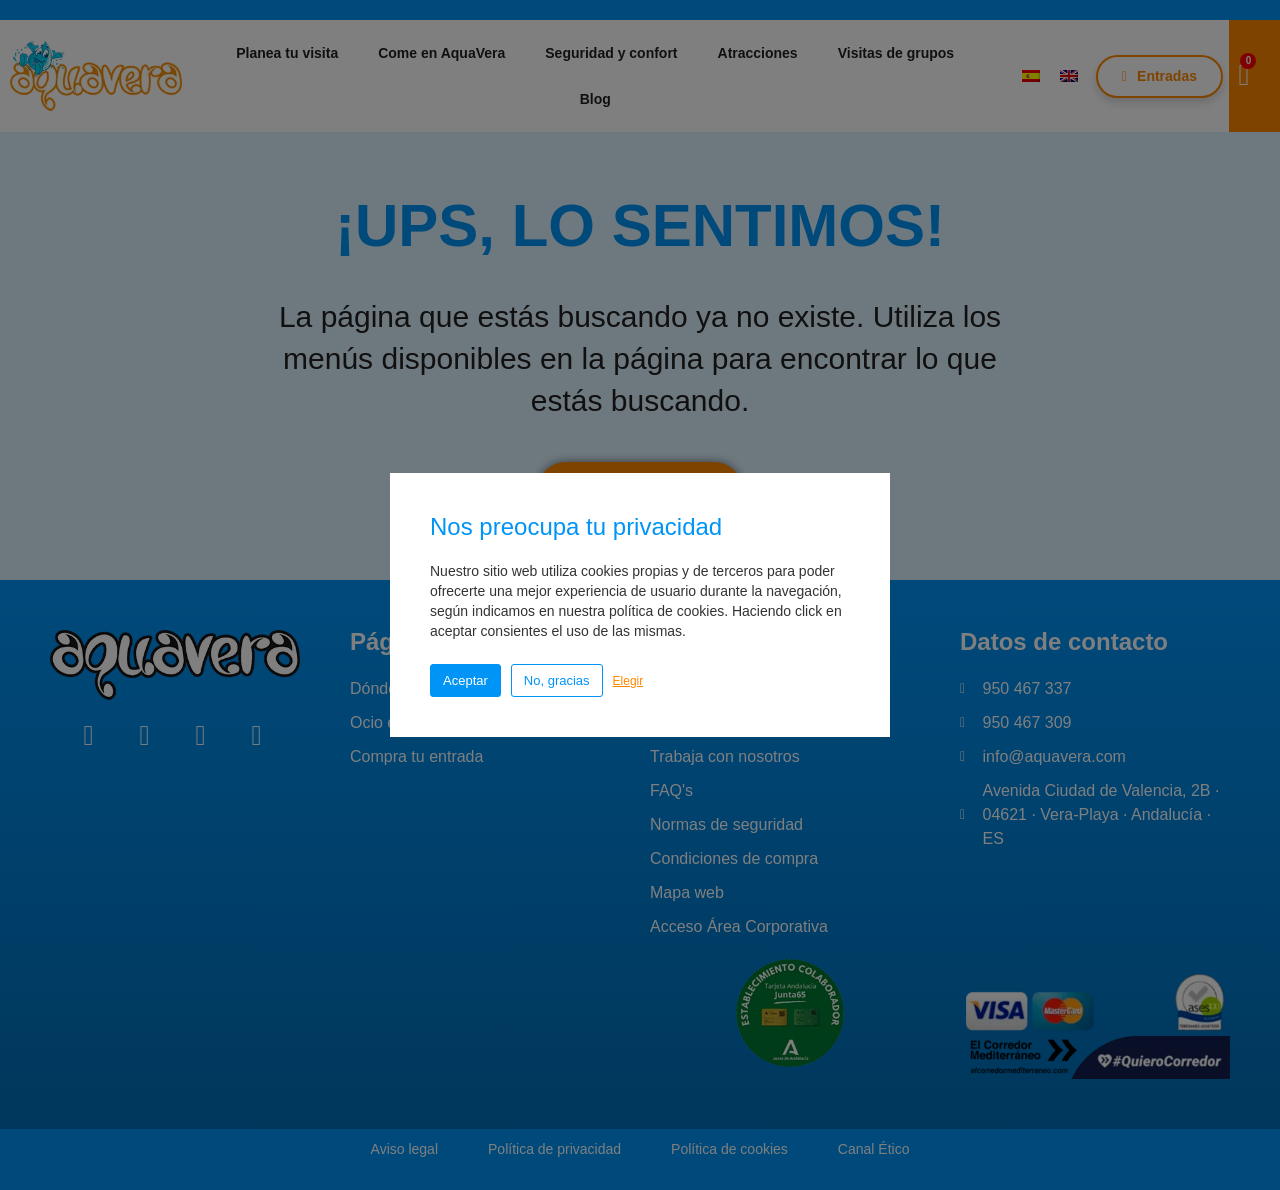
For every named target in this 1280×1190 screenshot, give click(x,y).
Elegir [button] (628, 681)
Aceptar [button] (465, 680)
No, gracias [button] (557, 680)
